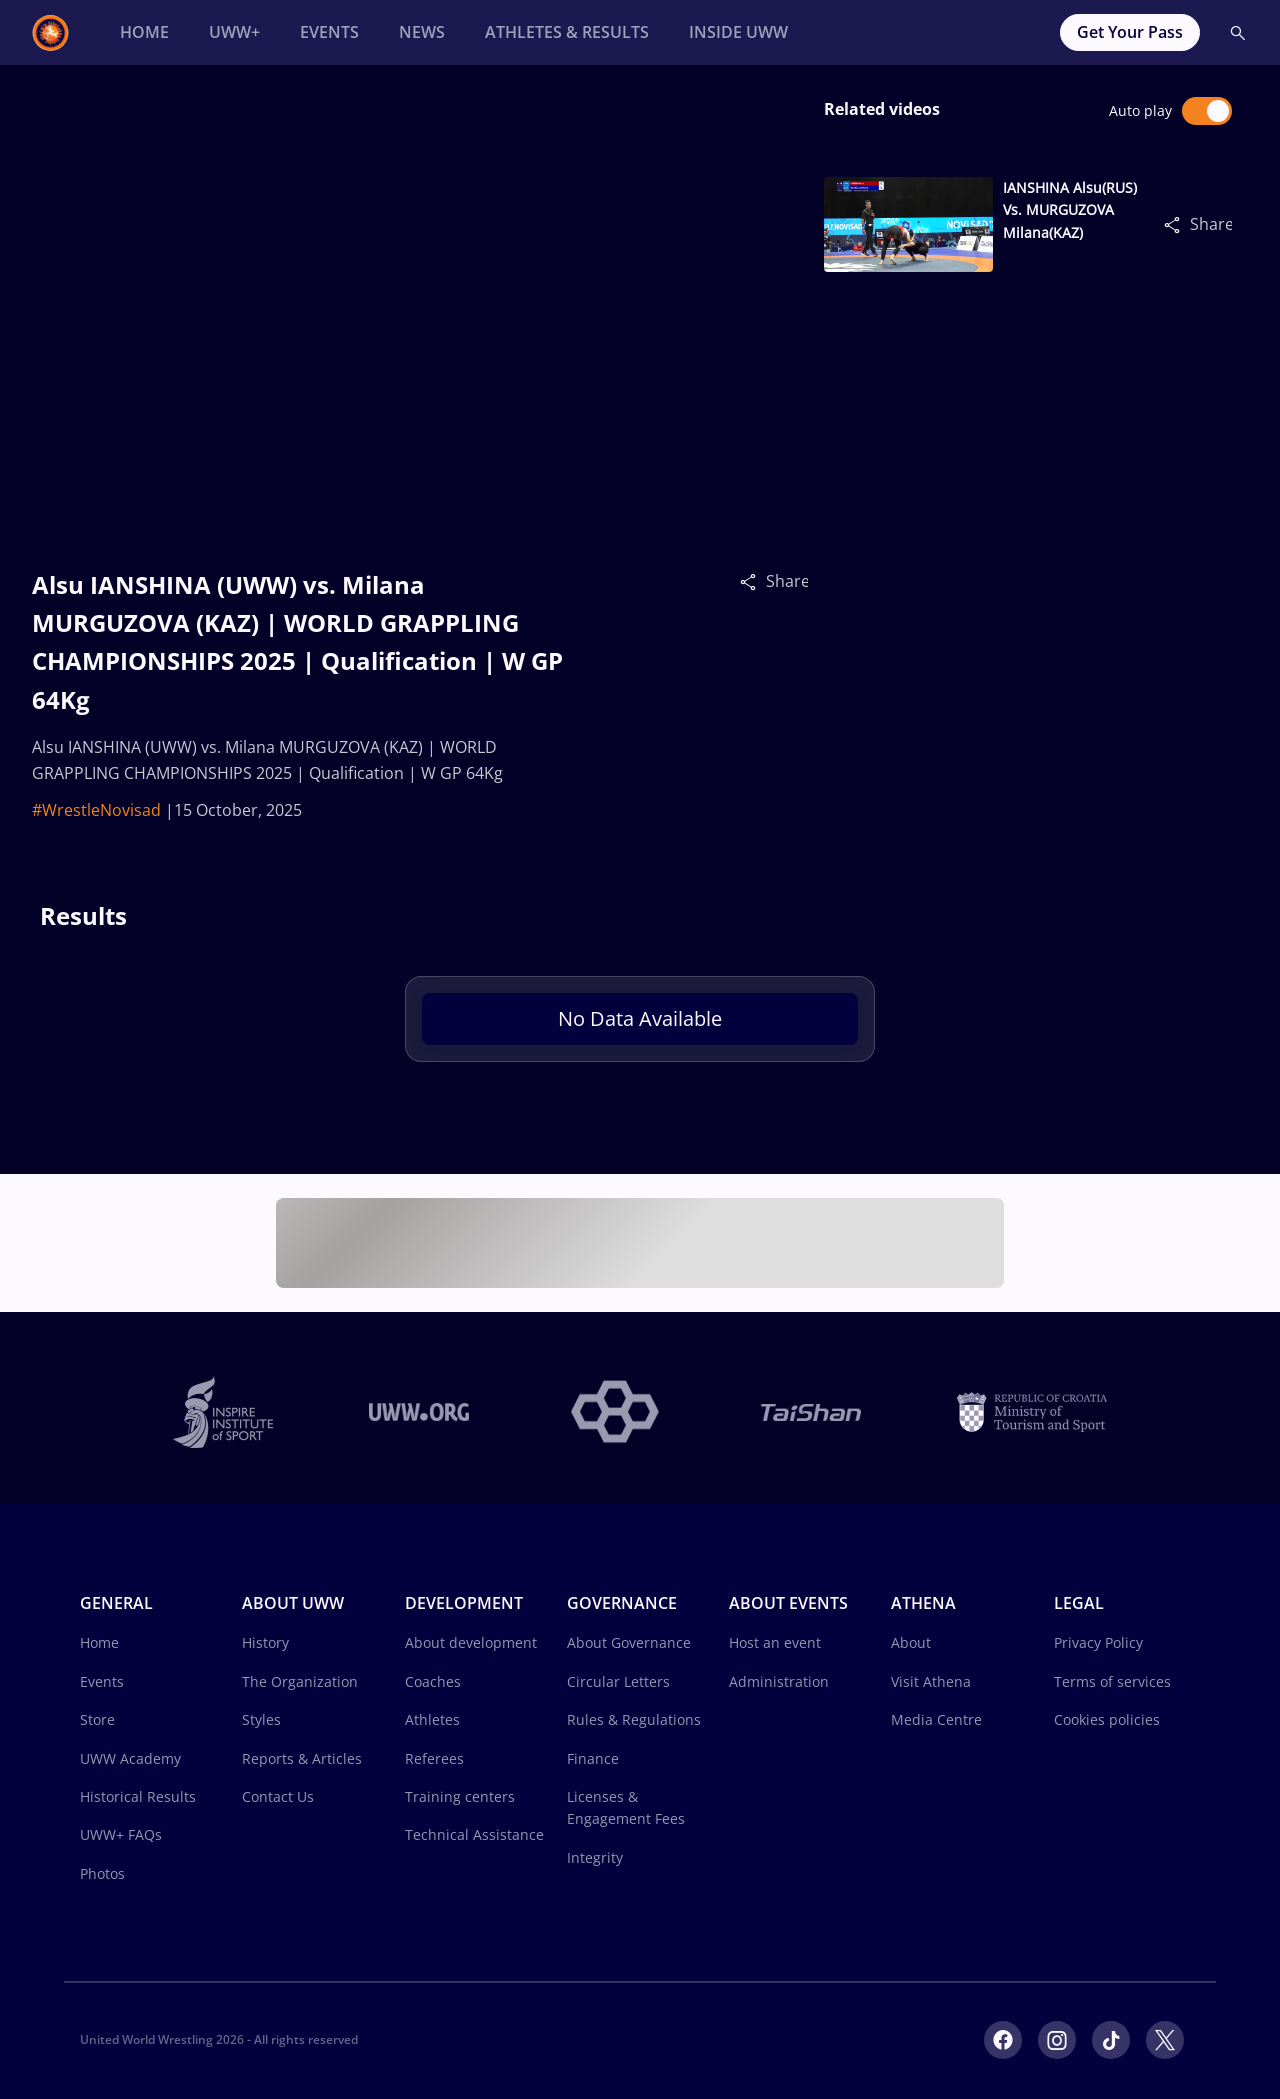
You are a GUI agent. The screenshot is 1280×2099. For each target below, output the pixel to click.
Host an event (775, 1642)
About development (471, 1642)
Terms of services (1112, 1681)
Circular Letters (618, 1681)
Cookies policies (1107, 1719)
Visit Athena (931, 1681)
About (911, 1642)
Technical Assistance (474, 1834)
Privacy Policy (1098, 1642)
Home (99, 1642)
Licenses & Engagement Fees (626, 1807)
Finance (593, 1758)
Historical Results (138, 1796)
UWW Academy (130, 1758)
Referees (434, 1758)
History (265, 1642)
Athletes (432, 1719)
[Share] (753, 581)
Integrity (595, 1857)
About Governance (629, 1642)
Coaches (433, 1681)
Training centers (460, 1796)
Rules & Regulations (634, 1719)
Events (102, 1681)
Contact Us (278, 1796)
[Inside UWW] (738, 32)
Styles (261, 1719)
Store (97, 1719)
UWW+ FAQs (121, 1834)
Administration (779, 1681)
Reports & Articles (302, 1758)
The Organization (300, 1681)
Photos (102, 1873)
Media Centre (936, 1719)
